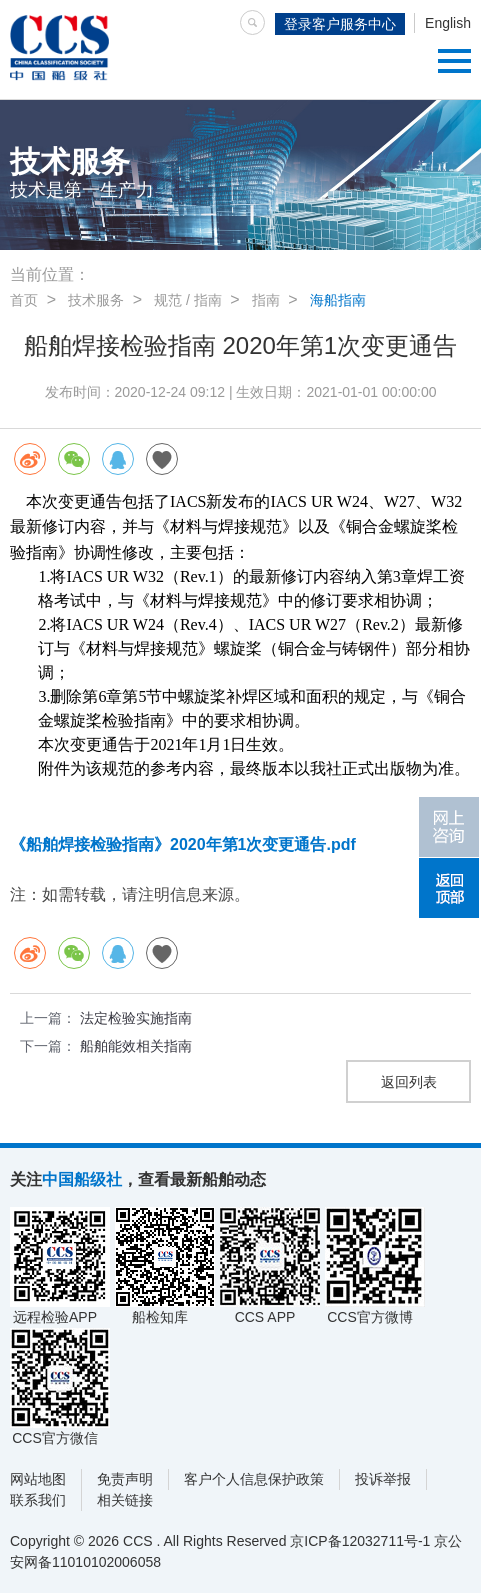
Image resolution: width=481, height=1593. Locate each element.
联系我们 (38, 1500)
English (448, 23)
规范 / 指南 (188, 300)
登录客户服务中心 (340, 24)
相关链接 (125, 1500)
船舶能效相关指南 (136, 1046)
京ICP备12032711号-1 (360, 1541)
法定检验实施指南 (136, 1018)
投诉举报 (383, 1479)
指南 (266, 300)
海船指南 (338, 300)
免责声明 (125, 1479)
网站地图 (38, 1479)
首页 (24, 300)
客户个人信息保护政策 (254, 1479)
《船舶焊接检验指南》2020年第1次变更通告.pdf (183, 844)
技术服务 (96, 300)
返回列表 (409, 1082)
